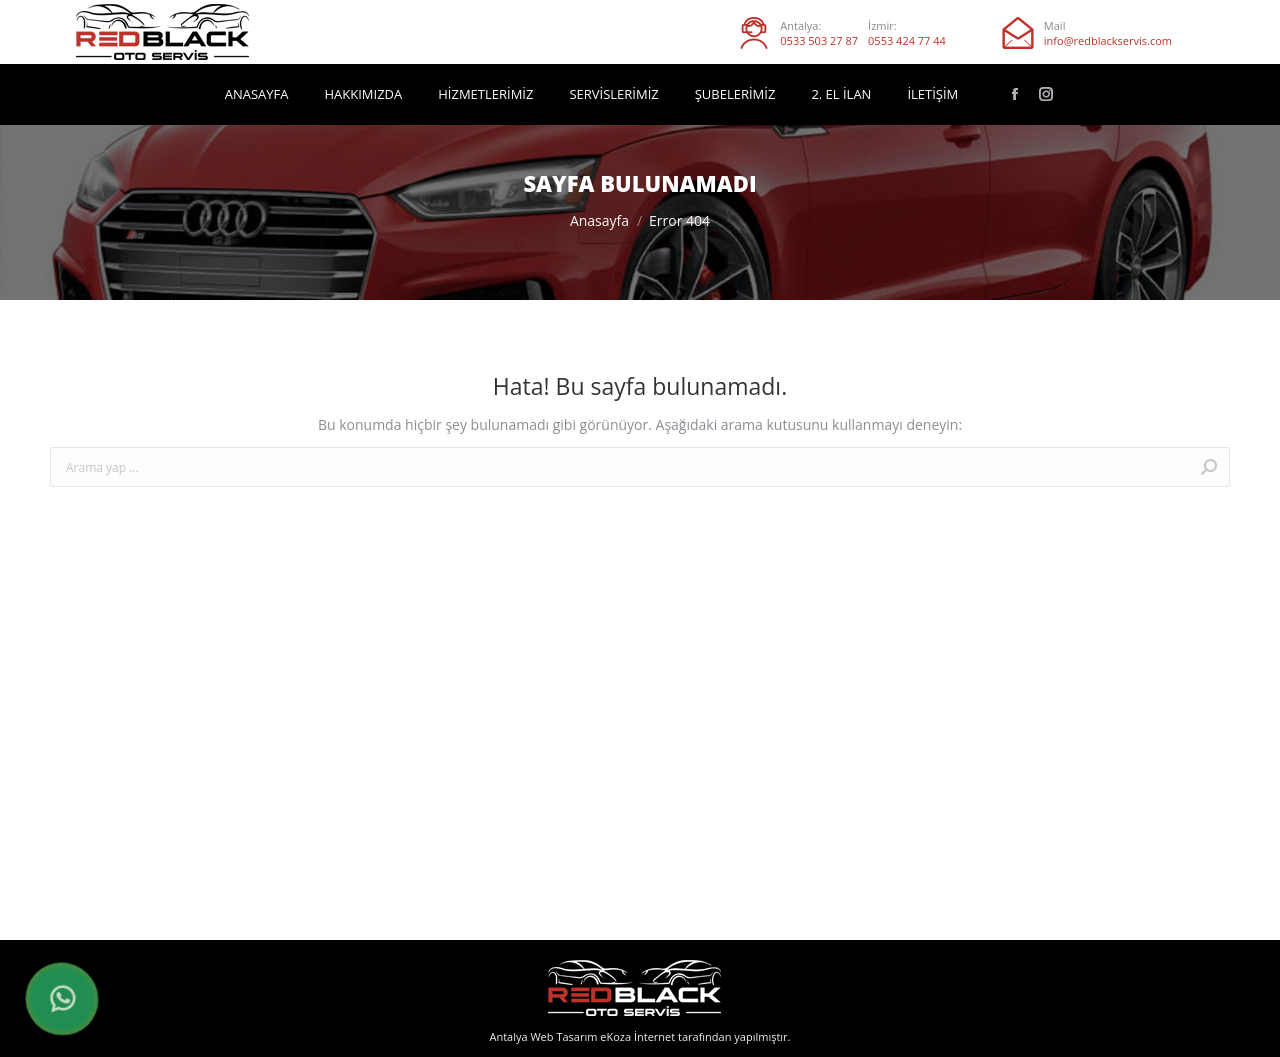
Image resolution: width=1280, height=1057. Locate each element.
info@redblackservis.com (1108, 40)
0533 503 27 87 (819, 40)
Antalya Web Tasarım (543, 1036)
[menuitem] (257, 94)
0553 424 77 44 (907, 40)
